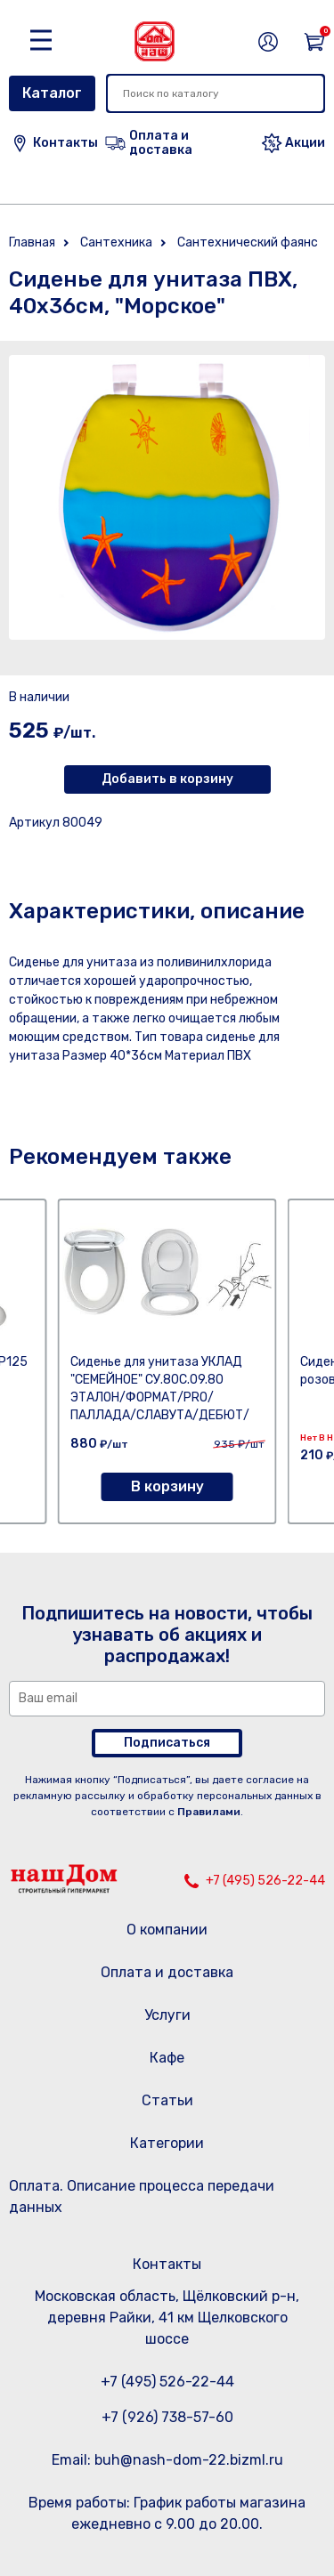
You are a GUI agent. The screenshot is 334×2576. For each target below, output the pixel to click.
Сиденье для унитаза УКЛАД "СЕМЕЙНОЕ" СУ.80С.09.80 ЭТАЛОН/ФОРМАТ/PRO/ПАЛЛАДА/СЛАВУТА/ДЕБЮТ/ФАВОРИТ (159, 1397)
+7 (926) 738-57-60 (167, 2417)
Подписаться (167, 1742)
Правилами (208, 1811)
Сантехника (116, 242)
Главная (32, 242)
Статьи (167, 2100)
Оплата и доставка (167, 1972)
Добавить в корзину (167, 779)
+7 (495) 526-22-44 (265, 1880)
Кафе (167, 2057)
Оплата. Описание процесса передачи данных (141, 2196)
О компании (167, 1929)
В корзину (167, 1486)
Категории (167, 2143)
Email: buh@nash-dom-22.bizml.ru (167, 2459)
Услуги (167, 2015)
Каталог (52, 93)
